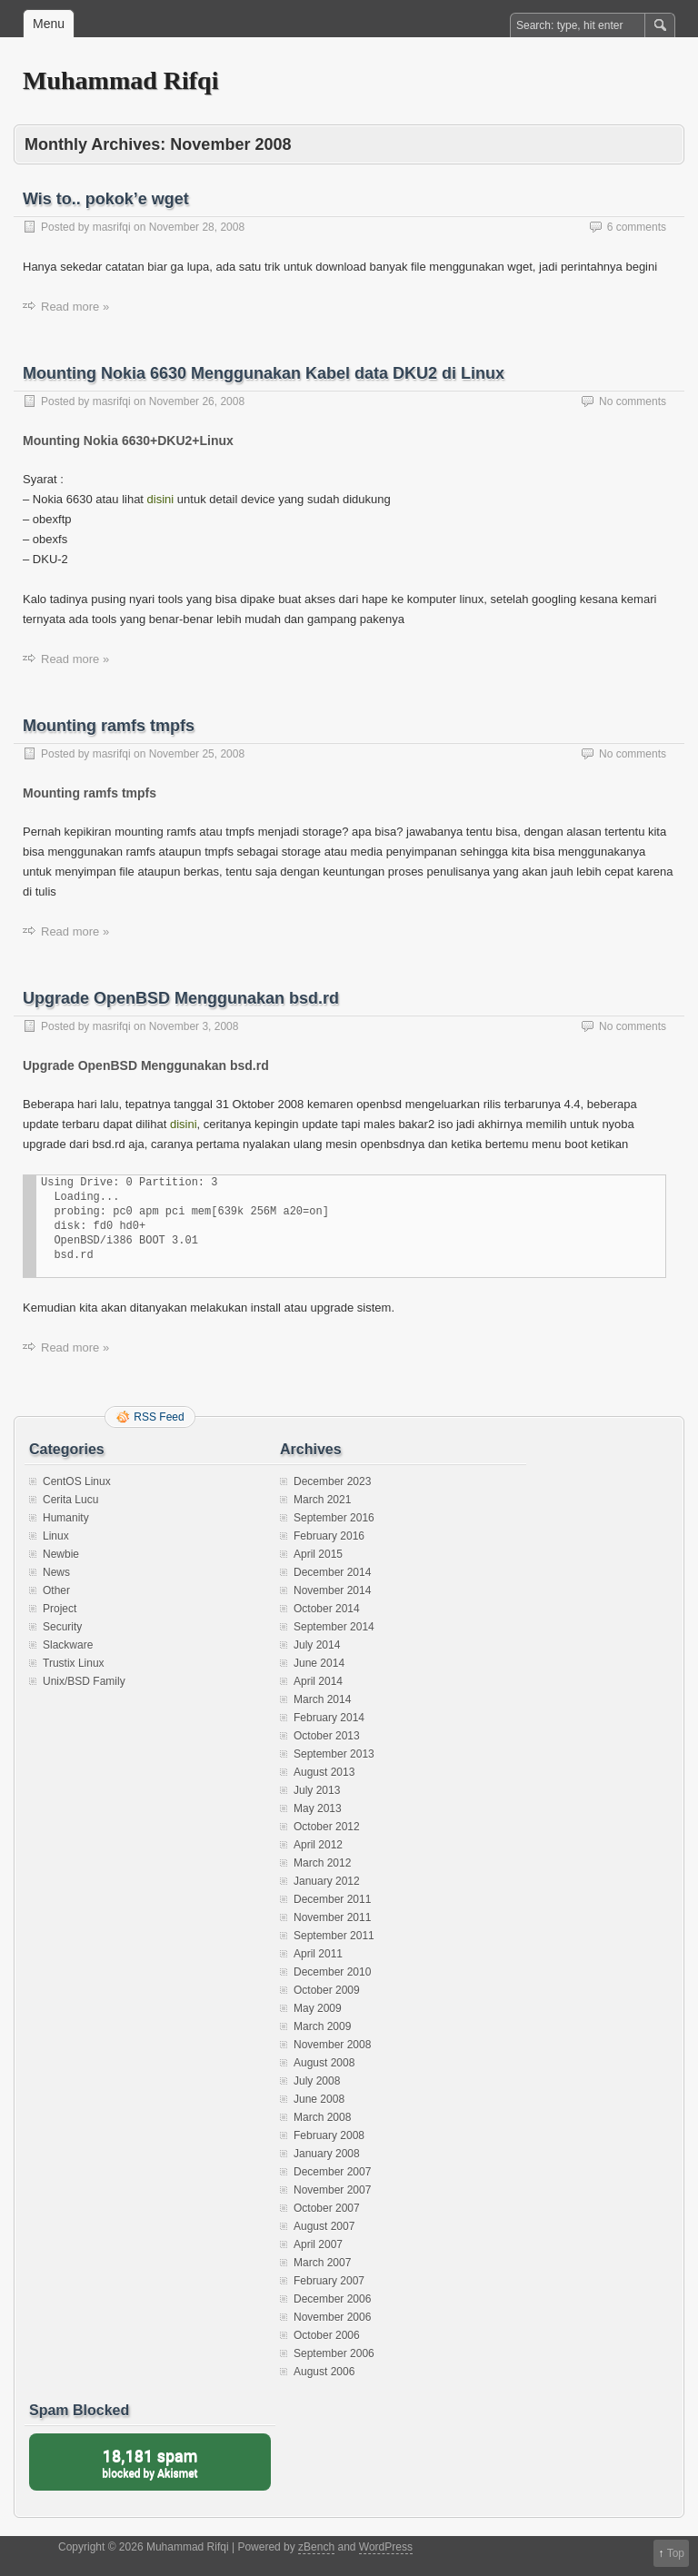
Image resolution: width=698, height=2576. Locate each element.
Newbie (61, 1554)
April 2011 (318, 1953)
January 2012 (327, 1881)
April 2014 (318, 1681)
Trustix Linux (74, 1663)
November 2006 (332, 2317)
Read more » (75, 306)
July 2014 (317, 1645)
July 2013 (317, 1790)
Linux (56, 1536)
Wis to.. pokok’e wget (106, 199)
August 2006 (324, 2371)
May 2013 (318, 1808)
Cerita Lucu (70, 1499)
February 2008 (329, 2135)
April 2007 (318, 2244)
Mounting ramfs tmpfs (108, 726)
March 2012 (322, 1863)
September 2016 (334, 1517)
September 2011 (334, 1935)
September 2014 (334, 1626)
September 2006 (334, 2353)
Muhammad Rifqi (120, 80)
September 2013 (334, 1754)
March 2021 (322, 1499)
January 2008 (327, 2153)
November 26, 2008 (196, 401)
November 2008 (332, 2044)
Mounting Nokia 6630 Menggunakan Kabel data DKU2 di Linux (263, 373)
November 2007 (332, 2190)
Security (62, 1626)
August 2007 (324, 2226)
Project (59, 1608)
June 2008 (319, 2099)
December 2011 (332, 1899)
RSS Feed (159, 1417)
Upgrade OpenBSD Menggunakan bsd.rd (181, 998)
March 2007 (322, 2262)
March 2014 (322, 1699)
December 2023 (332, 1481)
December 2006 (332, 2299)
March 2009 (322, 2026)
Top (675, 2553)
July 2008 (317, 2081)
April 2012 (318, 1844)
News (56, 1572)
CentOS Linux (77, 1481)
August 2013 (324, 1772)
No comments (632, 401)
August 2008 (324, 2062)
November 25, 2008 (196, 754)
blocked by (150, 2462)
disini (160, 499)
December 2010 (332, 1972)
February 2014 (329, 1717)
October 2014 (327, 1608)
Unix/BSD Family (84, 1681)
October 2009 (327, 1990)
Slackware (68, 1645)
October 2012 (327, 1826)
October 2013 (327, 1735)
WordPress (386, 2547)
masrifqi (112, 227)
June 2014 (319, 1663)
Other (56, 1590)
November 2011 (332, 1917)
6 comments (636, 227)
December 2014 (332, 1572)
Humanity (66, 1517)
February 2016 (329, 1536)
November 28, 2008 (196, 227)
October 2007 (327, 2208)
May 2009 (318, 2008)
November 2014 (332, 1590)
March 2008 (322, 2117)
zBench (316, 2547)
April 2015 (318, 1554)
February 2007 (329, 2280)
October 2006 (327, 2335)
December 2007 (332, 2171)
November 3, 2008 (194, 1026)
